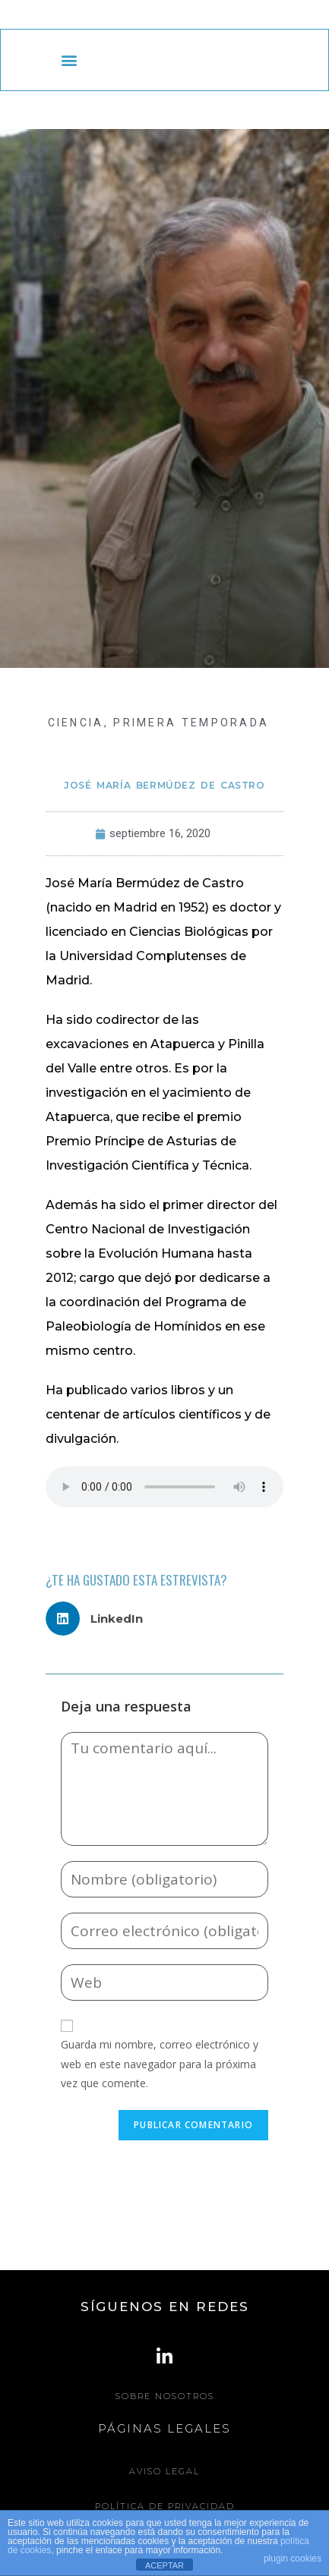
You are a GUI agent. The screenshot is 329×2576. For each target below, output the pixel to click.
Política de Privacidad (165, 2506)
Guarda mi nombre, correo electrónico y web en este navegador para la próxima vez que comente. (159, 2063)
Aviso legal (164, 2471)
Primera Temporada (191, 722)
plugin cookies (292, 2558)
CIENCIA (76, 722)
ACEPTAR (164, 2565)
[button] (68, 60)
